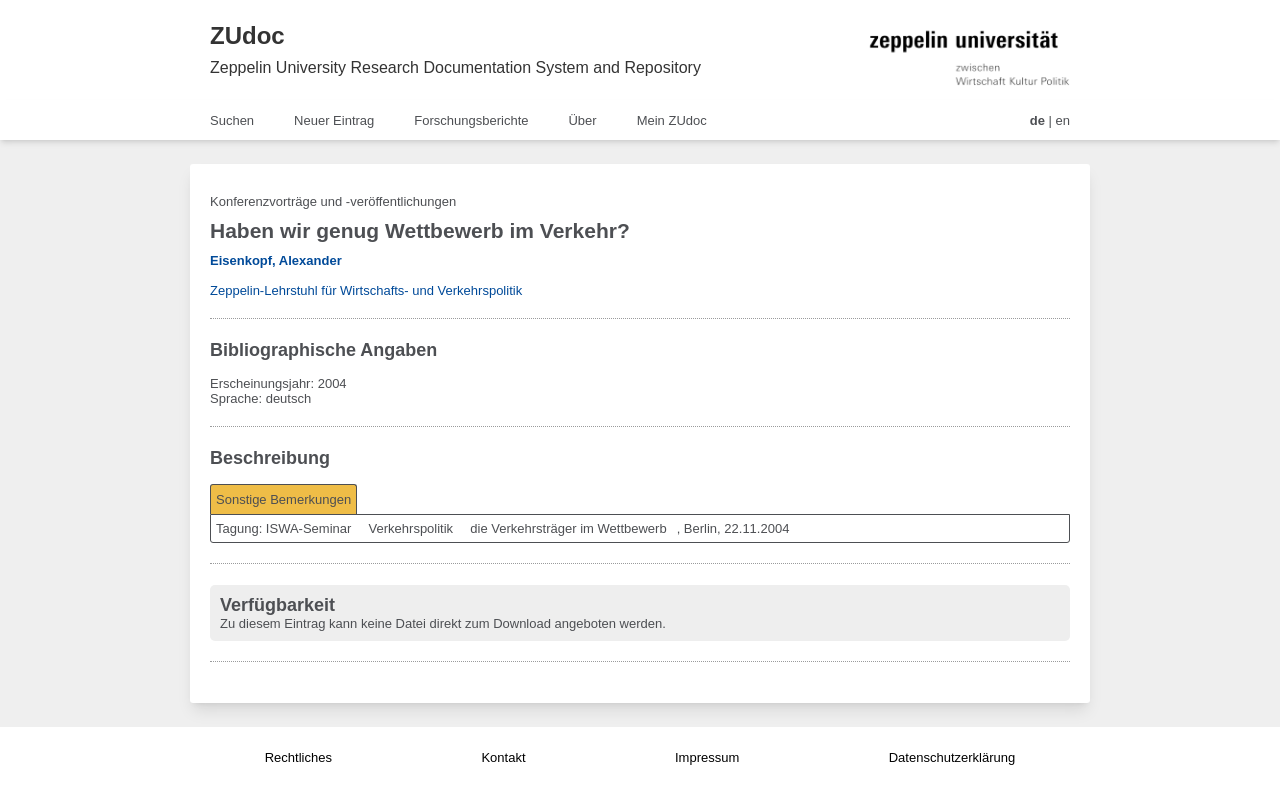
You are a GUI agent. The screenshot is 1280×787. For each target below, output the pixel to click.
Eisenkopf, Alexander (276, 260)
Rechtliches (298, 757)
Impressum (707, 757)
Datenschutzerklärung (952, 757)
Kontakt (503, 757)
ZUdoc (247, 35)
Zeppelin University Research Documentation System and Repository (455, 67)
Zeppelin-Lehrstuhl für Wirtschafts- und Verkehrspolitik (366, 290)
